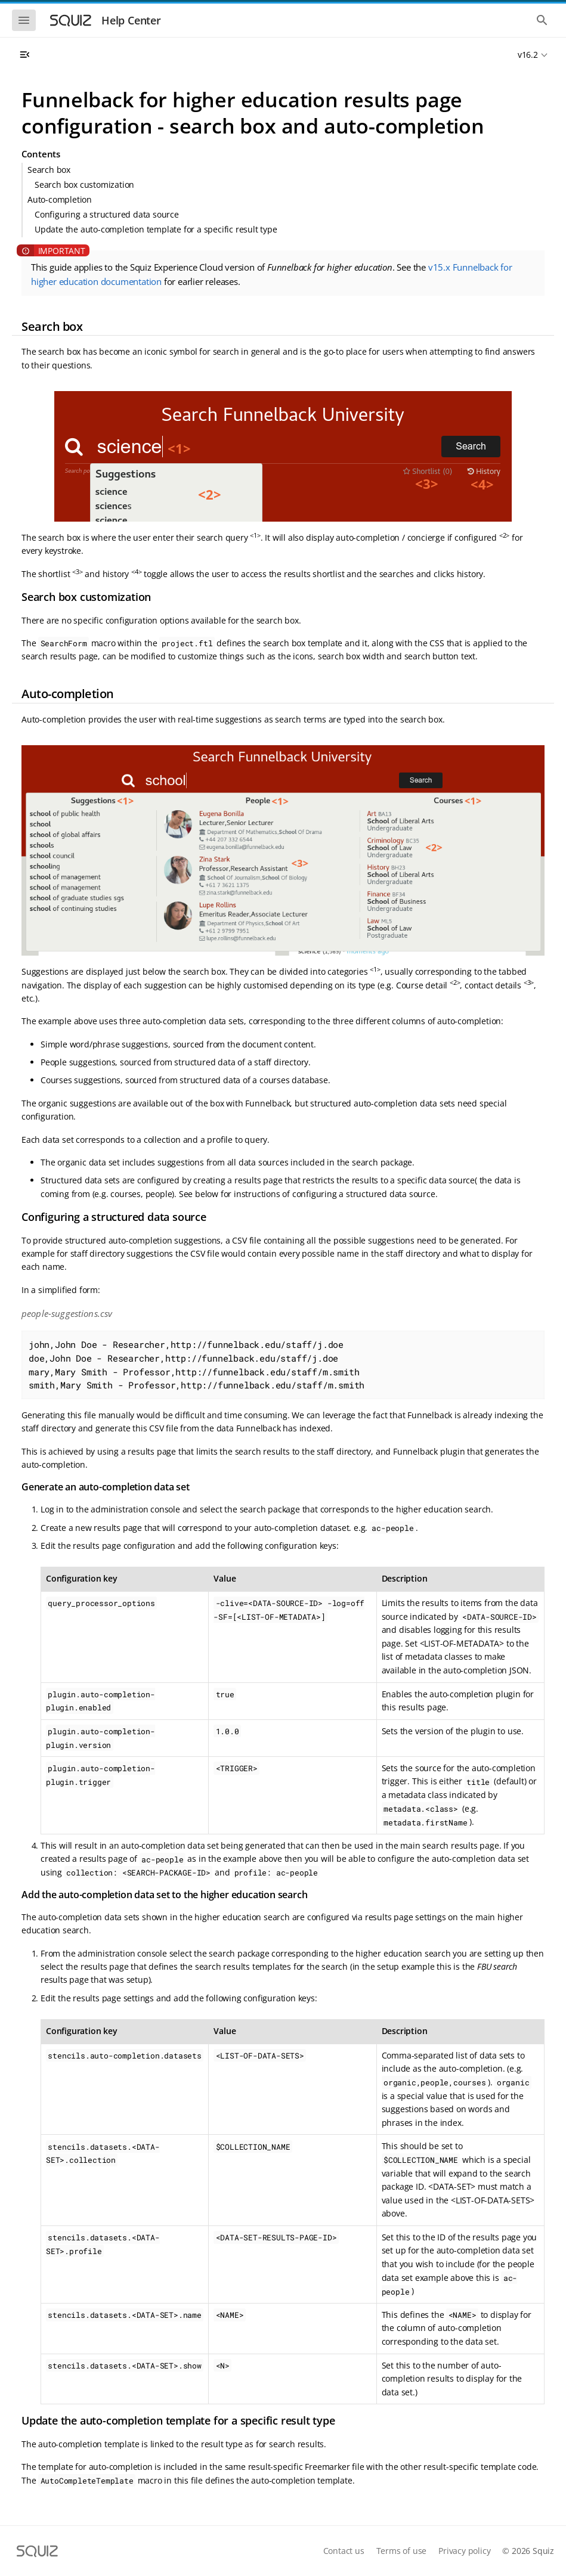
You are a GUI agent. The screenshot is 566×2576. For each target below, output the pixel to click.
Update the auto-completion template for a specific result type (156, 229)
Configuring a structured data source (107, 214)
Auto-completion (59, 199)
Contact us (343, 2550)
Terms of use (401, 2550)
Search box (48, 169)
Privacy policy (464, 2550)
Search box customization (84, 184)
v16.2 (528, 54)
